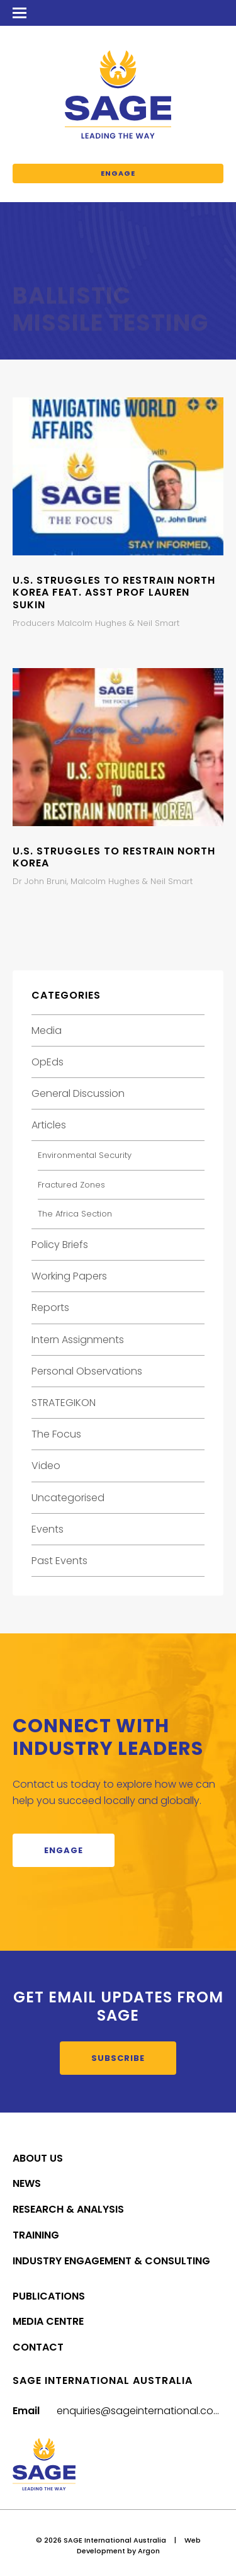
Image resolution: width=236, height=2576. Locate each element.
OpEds (47, 1062)
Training (36, 2235)
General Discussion (78, 1093)
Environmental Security (85, 1155)
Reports (50, 1307)
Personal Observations (86, 1371)
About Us (38, 2158)
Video (45, 1465)
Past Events (59, 1560)
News (27, 2183)
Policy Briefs (59, 1244)
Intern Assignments (77, 1339)
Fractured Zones (71, 1185)
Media (46, 1030)
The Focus (56, 1434)
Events (47, 1529)
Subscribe (118, 2058)
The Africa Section (75, 1214)
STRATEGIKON (63, 1402)
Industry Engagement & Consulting (111, 2261)
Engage (118, 173)
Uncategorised (67, 1497)
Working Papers (69, 1276)
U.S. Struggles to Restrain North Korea (114, 857)
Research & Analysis (68, 2209)
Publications (49, 2296)
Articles (48, 1125)
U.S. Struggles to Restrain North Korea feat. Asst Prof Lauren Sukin (114, 592)
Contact (38, 2347)
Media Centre (48, 2321)
